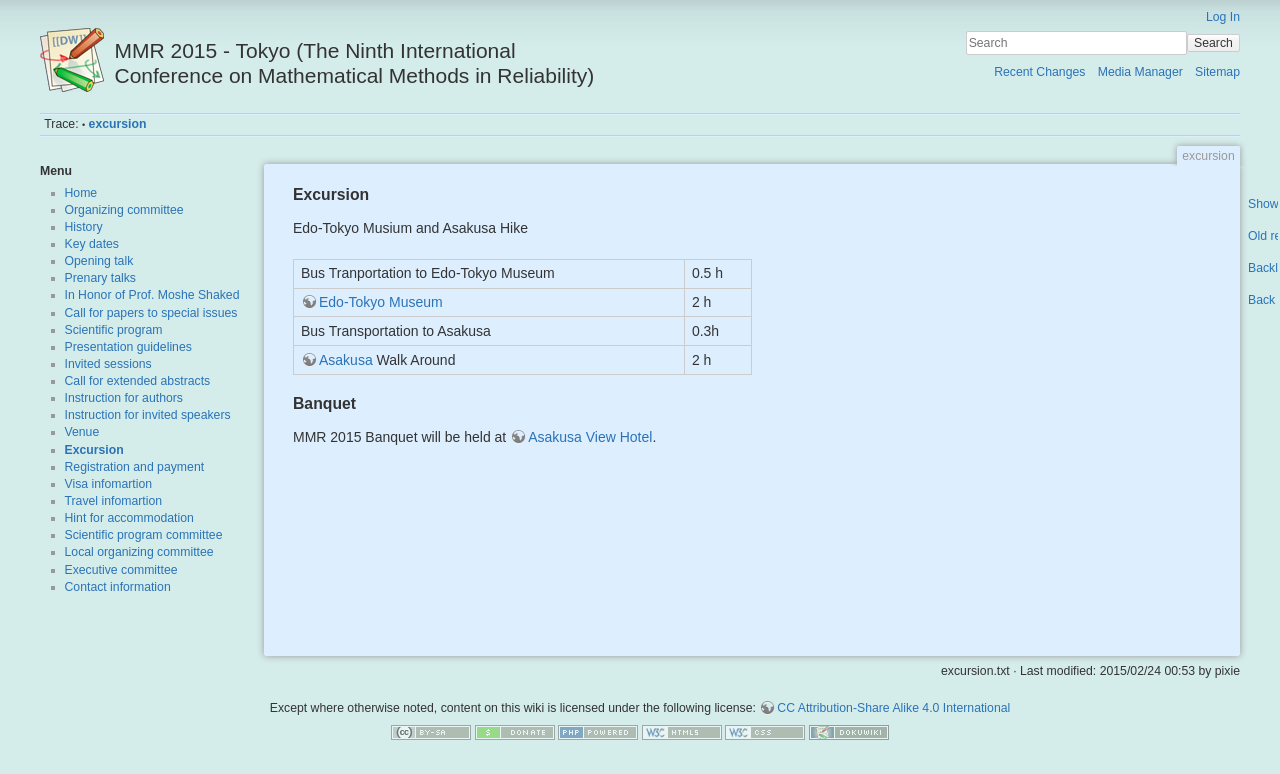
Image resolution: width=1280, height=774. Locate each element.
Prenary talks (100, 278)
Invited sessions (108, 364)
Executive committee (121, 570)
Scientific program (114, 330)
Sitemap (1217, 72)
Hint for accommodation (129, 518)
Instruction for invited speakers (148, 415)
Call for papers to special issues (151, 313)
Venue (82, 432)
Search (1213, 43)
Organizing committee (124, 210)
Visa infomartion (109, 484)
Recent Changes (1039, 72)
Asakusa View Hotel (590, 437)
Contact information (118, 587)
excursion (118, 124)
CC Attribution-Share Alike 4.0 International (893, 708)
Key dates (92, 244)
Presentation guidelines (128, 347)
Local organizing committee (139, 552)
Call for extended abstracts (138, 381)
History (84, 227)
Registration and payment (135, 467)
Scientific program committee (144, 535)
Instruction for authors (124, 398)
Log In (1223, 17)
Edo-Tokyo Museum (381, 302)
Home (81, 193)
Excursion (94, 450)
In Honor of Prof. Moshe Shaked (152, 295)
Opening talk (99, 261)
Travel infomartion (114, 501)
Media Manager (1140, 72)
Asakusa (346, 360)
